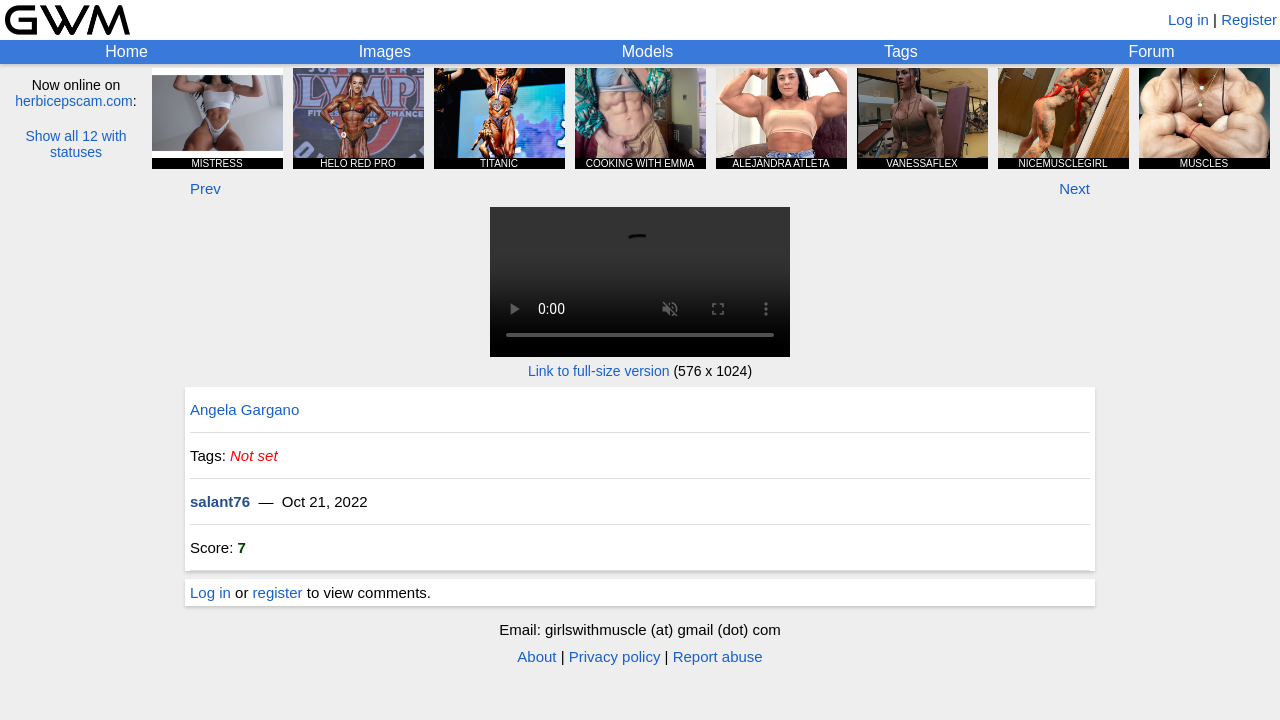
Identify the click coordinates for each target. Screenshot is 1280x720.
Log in (1188, 19)
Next (1074, 188)
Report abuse (718, 656)
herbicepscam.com (74, 101)
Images (385, 51)
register (278, 592)
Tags (901, 51)
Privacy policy (615, 656)
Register (1249, 19)
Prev (205, 188)
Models (648, 51)
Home (126, 51)
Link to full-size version (599, 371)
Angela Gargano (244, 409)
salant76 (220, 501)
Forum (1151, 51)
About (536, 656)
